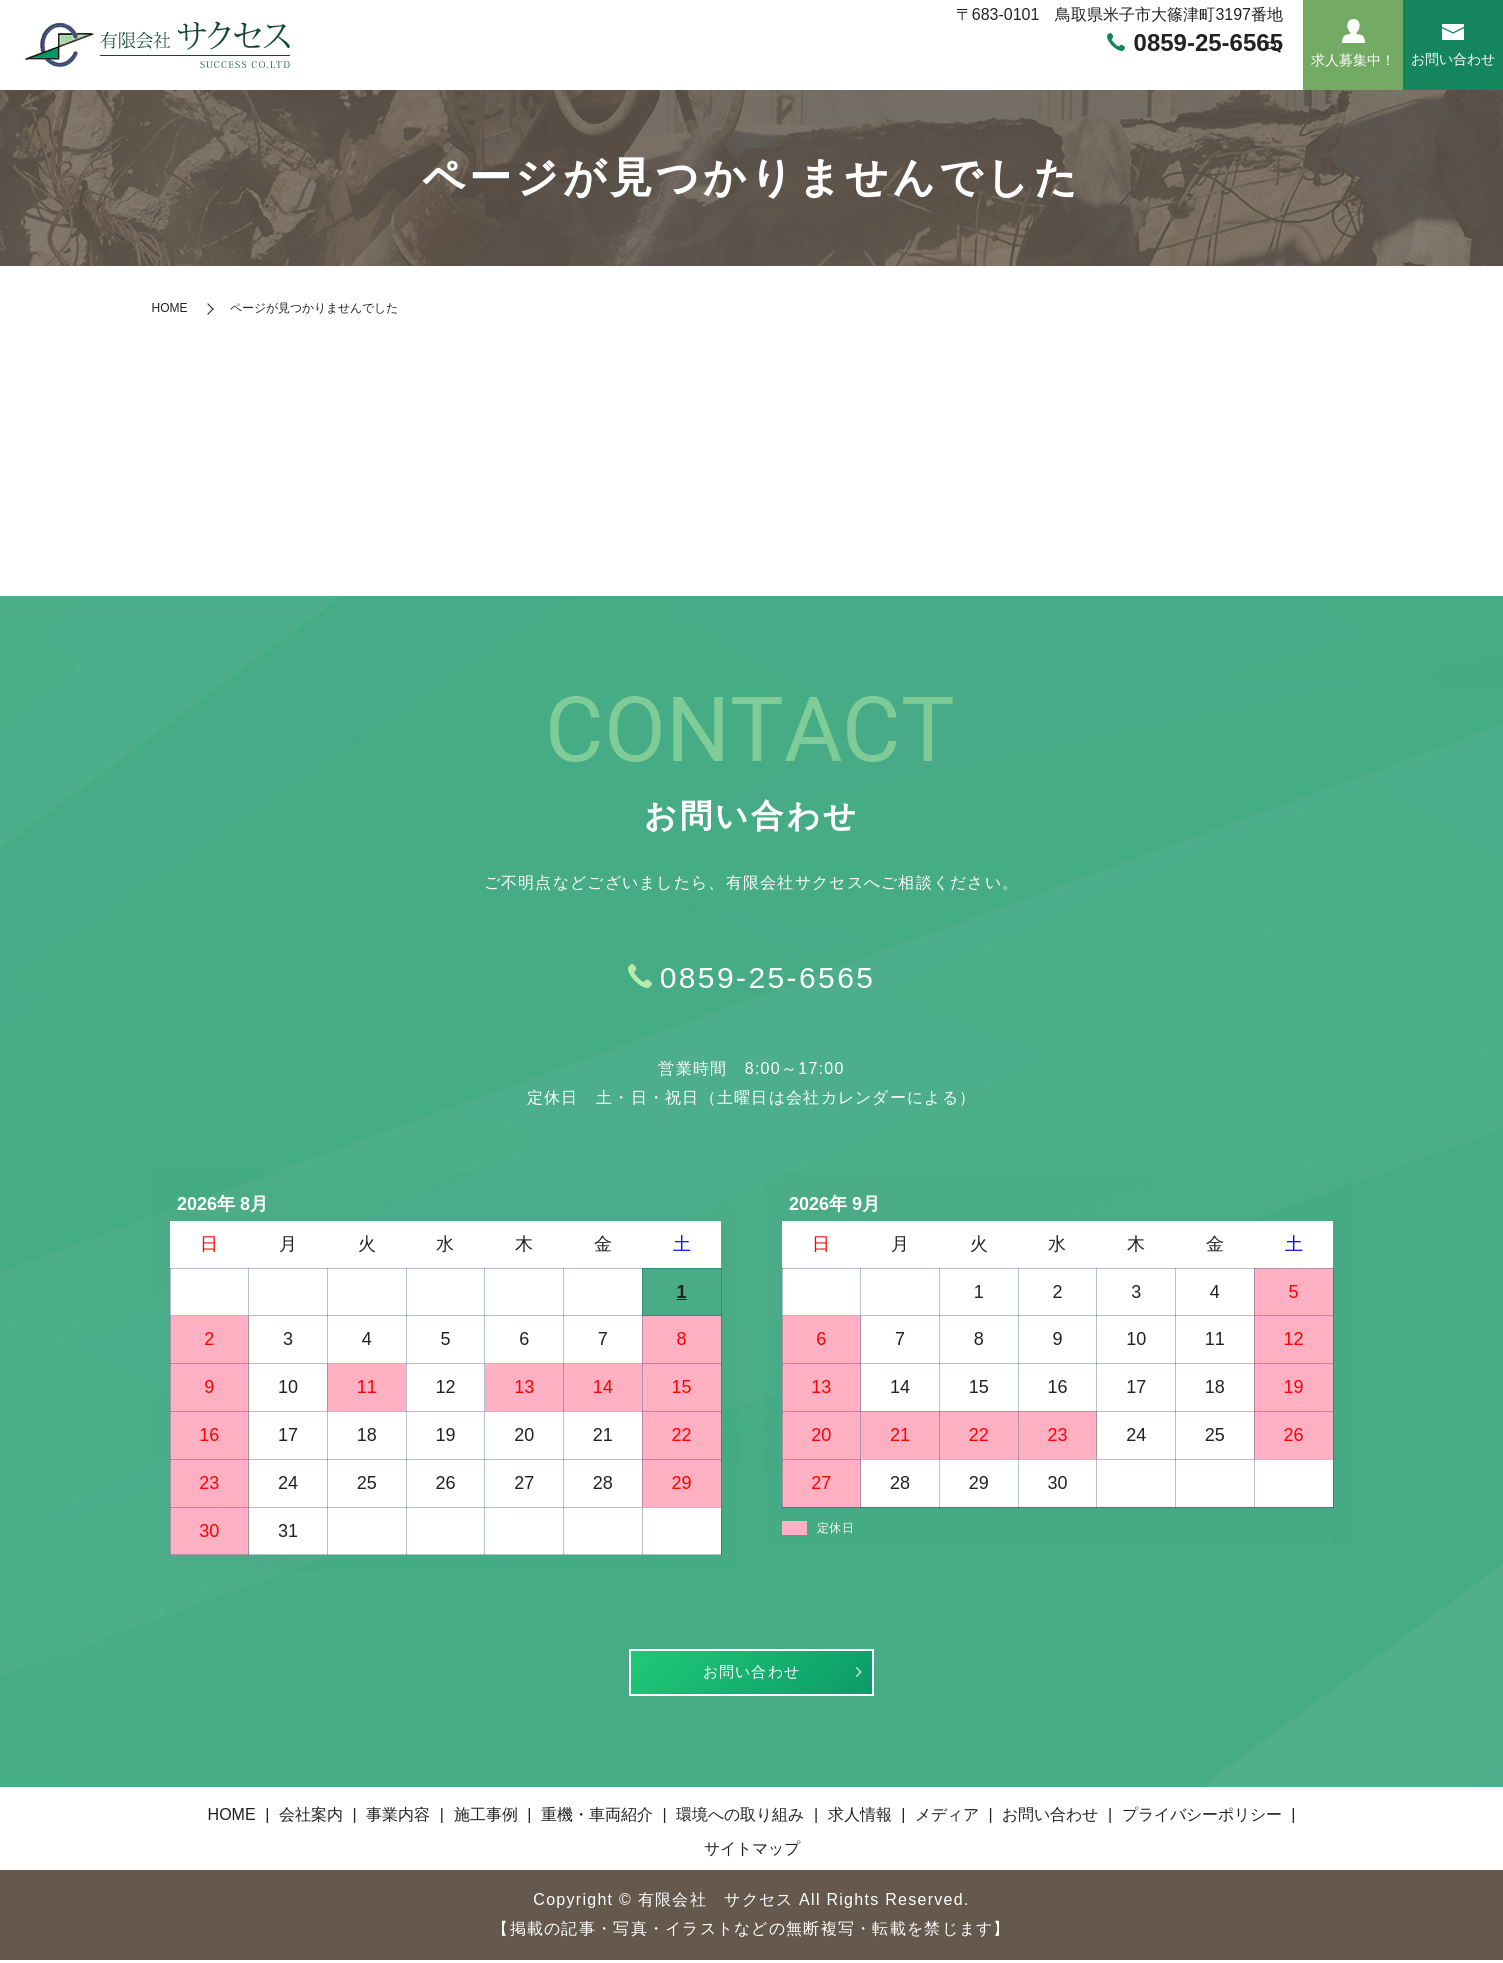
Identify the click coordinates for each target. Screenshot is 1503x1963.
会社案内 (564, 66)
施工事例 (743, 66)
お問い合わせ (752, 1673)
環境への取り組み (1002, 66)
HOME (482, 66)
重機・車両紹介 (856, 66)
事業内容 (653, 66)
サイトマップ (752, 1851)
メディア (1213, 66)
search (1273, 68)
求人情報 (1124, 66)
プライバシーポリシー (1202, 1817)
